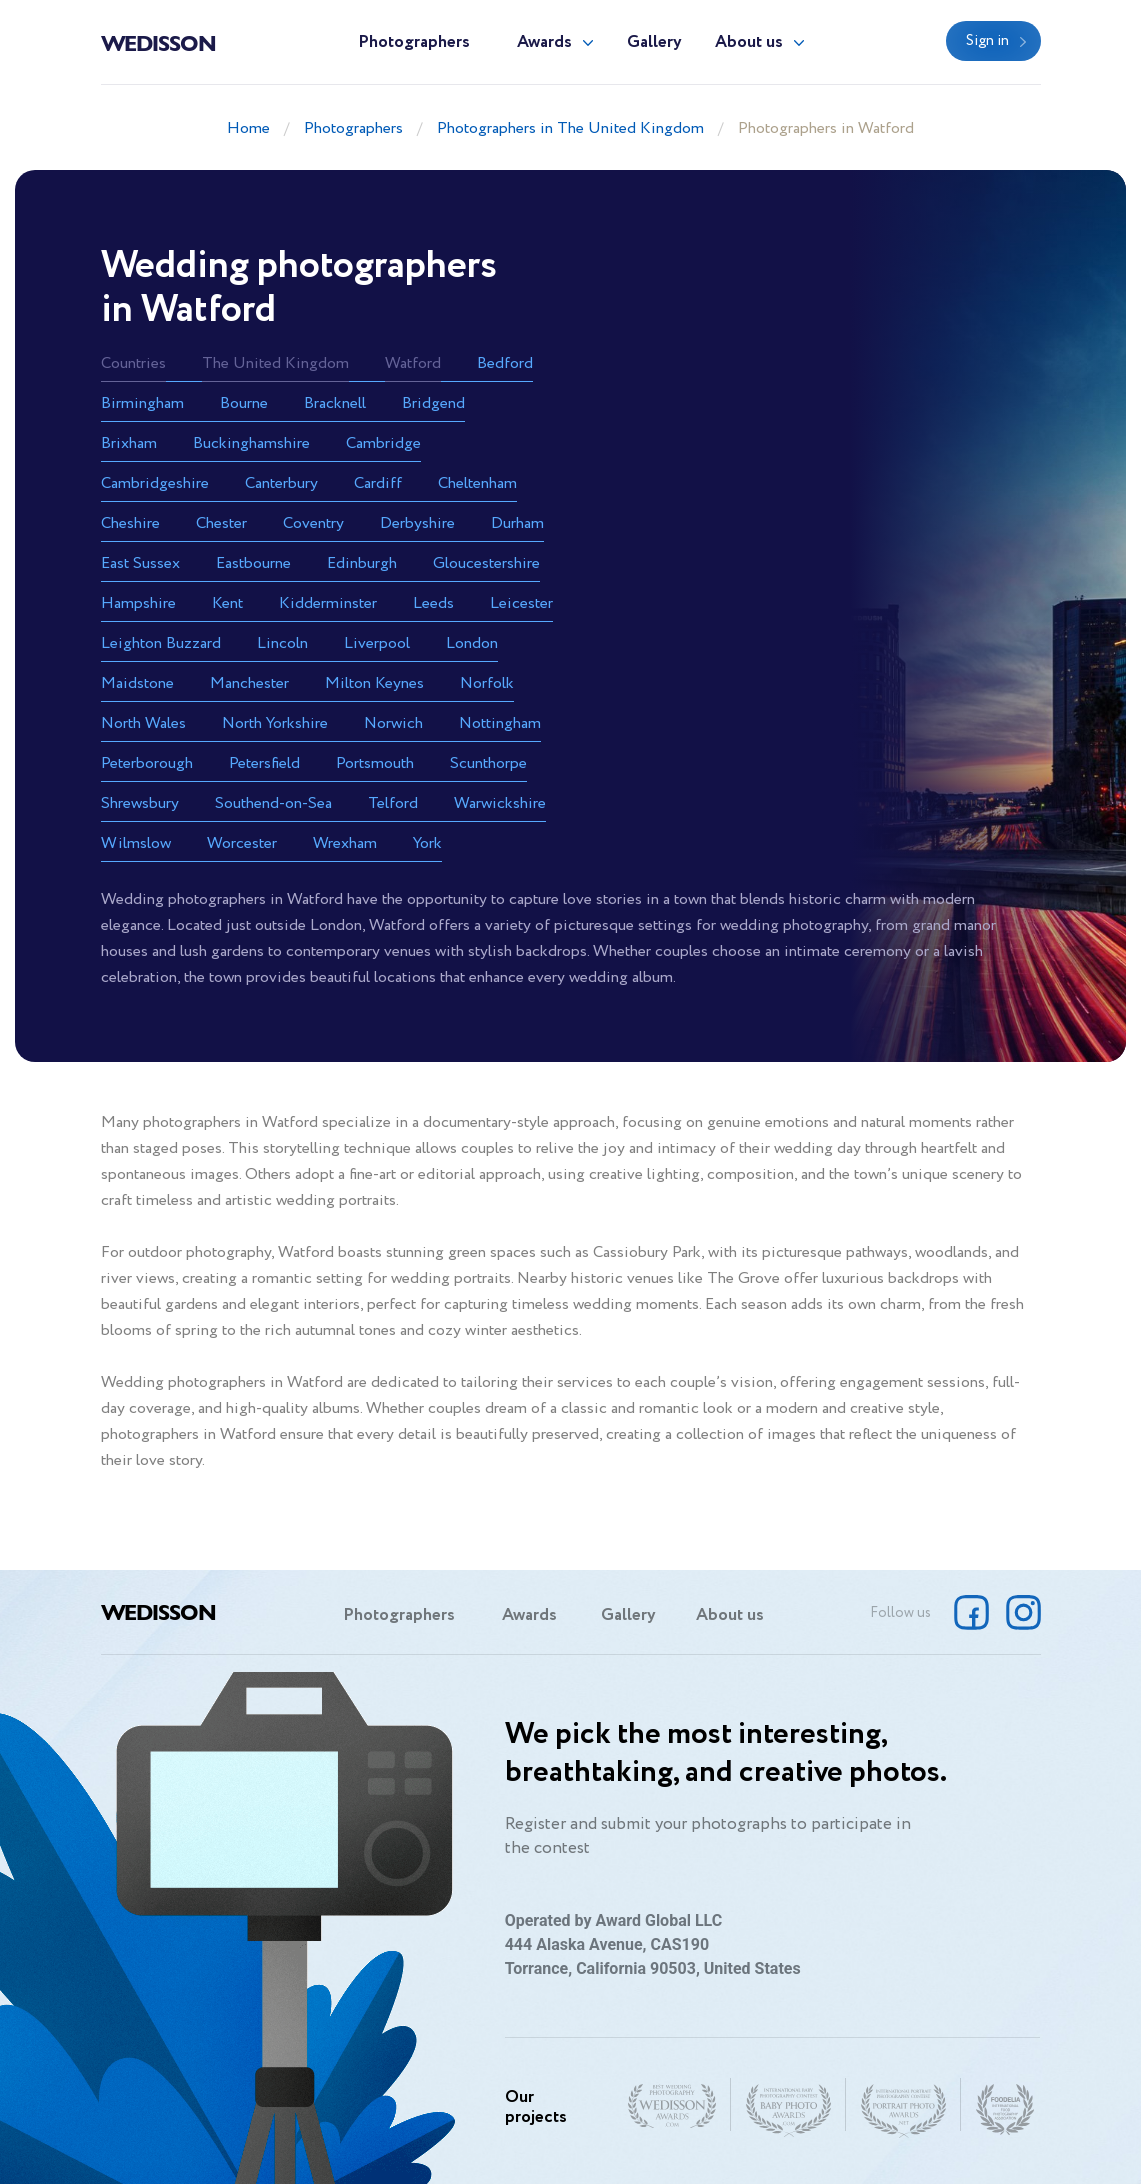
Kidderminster (328, 603)
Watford (413, 363)
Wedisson (158, 42)
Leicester (521, 603)
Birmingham (142, 403)
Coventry (313, 523)
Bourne (244, 403)
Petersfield (264, 763)
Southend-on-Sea (273, 803)
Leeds (433, 603)
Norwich (393, 723)
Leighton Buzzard (161, 643)
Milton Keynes (374, 683)
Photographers (414, 42)
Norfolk (487, 683)
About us (749, 42)
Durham (517, 523)
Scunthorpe (488, 763)
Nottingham (500, 723)
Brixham (129, 443)
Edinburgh (362, 563)
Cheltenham (477, 483)
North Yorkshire (275, 723)
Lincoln (282, 643)
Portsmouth (375, 763)
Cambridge (383, 443)
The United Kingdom (275, 363)
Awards (544, 42)
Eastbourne (253, 563)
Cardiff (378, 483)
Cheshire (130, 523)
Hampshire (138, 603)
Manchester (249, 683)
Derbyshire (417, 523)
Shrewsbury (140, 803)
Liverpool (377, 643)
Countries (133, 363)
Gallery (654, 42)
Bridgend (433, 403)
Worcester (242, 843)
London (472, 643)
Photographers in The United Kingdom (570, 128)
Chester (221, 523)
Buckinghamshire (251, 443)
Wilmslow (136, 843)
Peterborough (147, 763)
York (427, 843)
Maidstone (137, 683)
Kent (227, 603)
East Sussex (140, 563)
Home (248, 128)
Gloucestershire (486, 563)
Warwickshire (500, 803)
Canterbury (281, 483)
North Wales (143, 723)
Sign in (987, 41)
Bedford (505, 363)
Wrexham (345, 843)
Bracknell (335, 403)
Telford (393, 803)
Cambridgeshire (155, 483)
